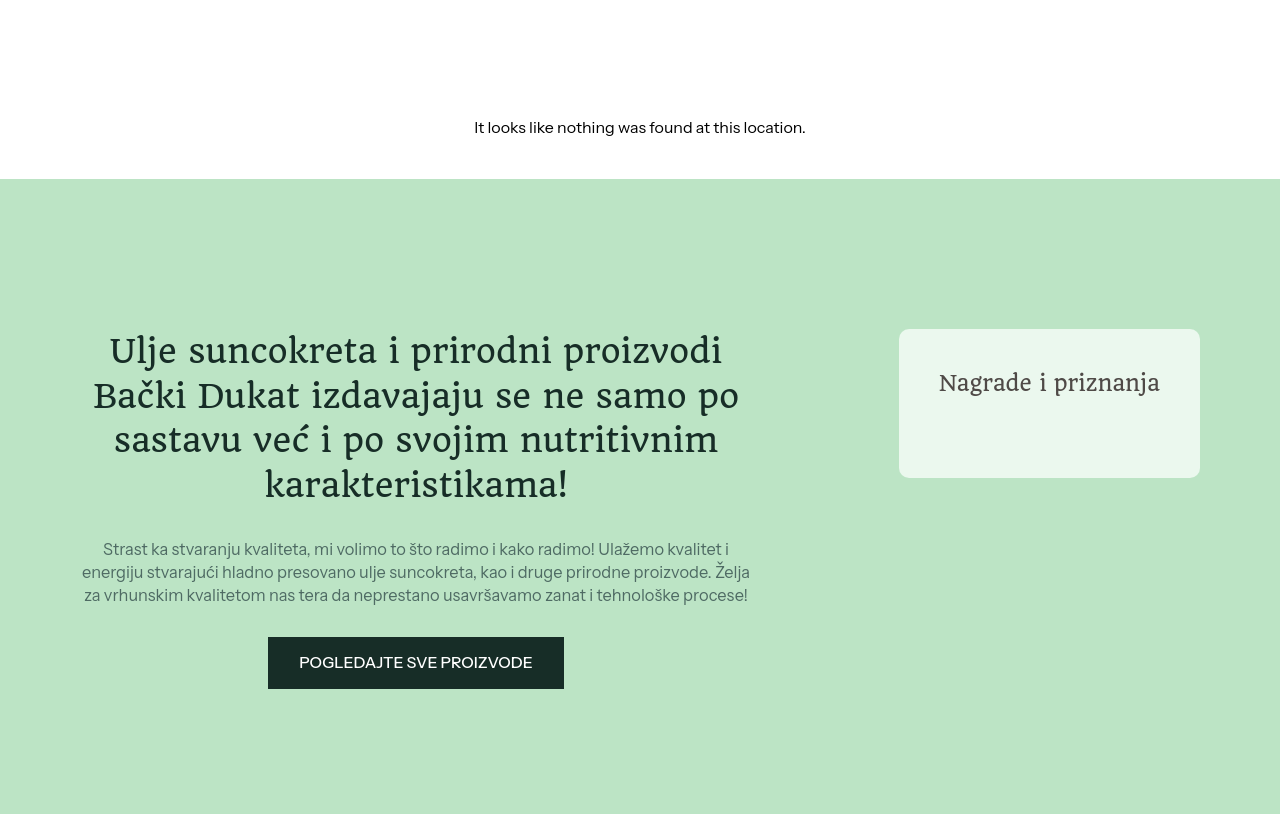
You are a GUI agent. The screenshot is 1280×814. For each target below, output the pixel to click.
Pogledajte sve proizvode (416, 662)
